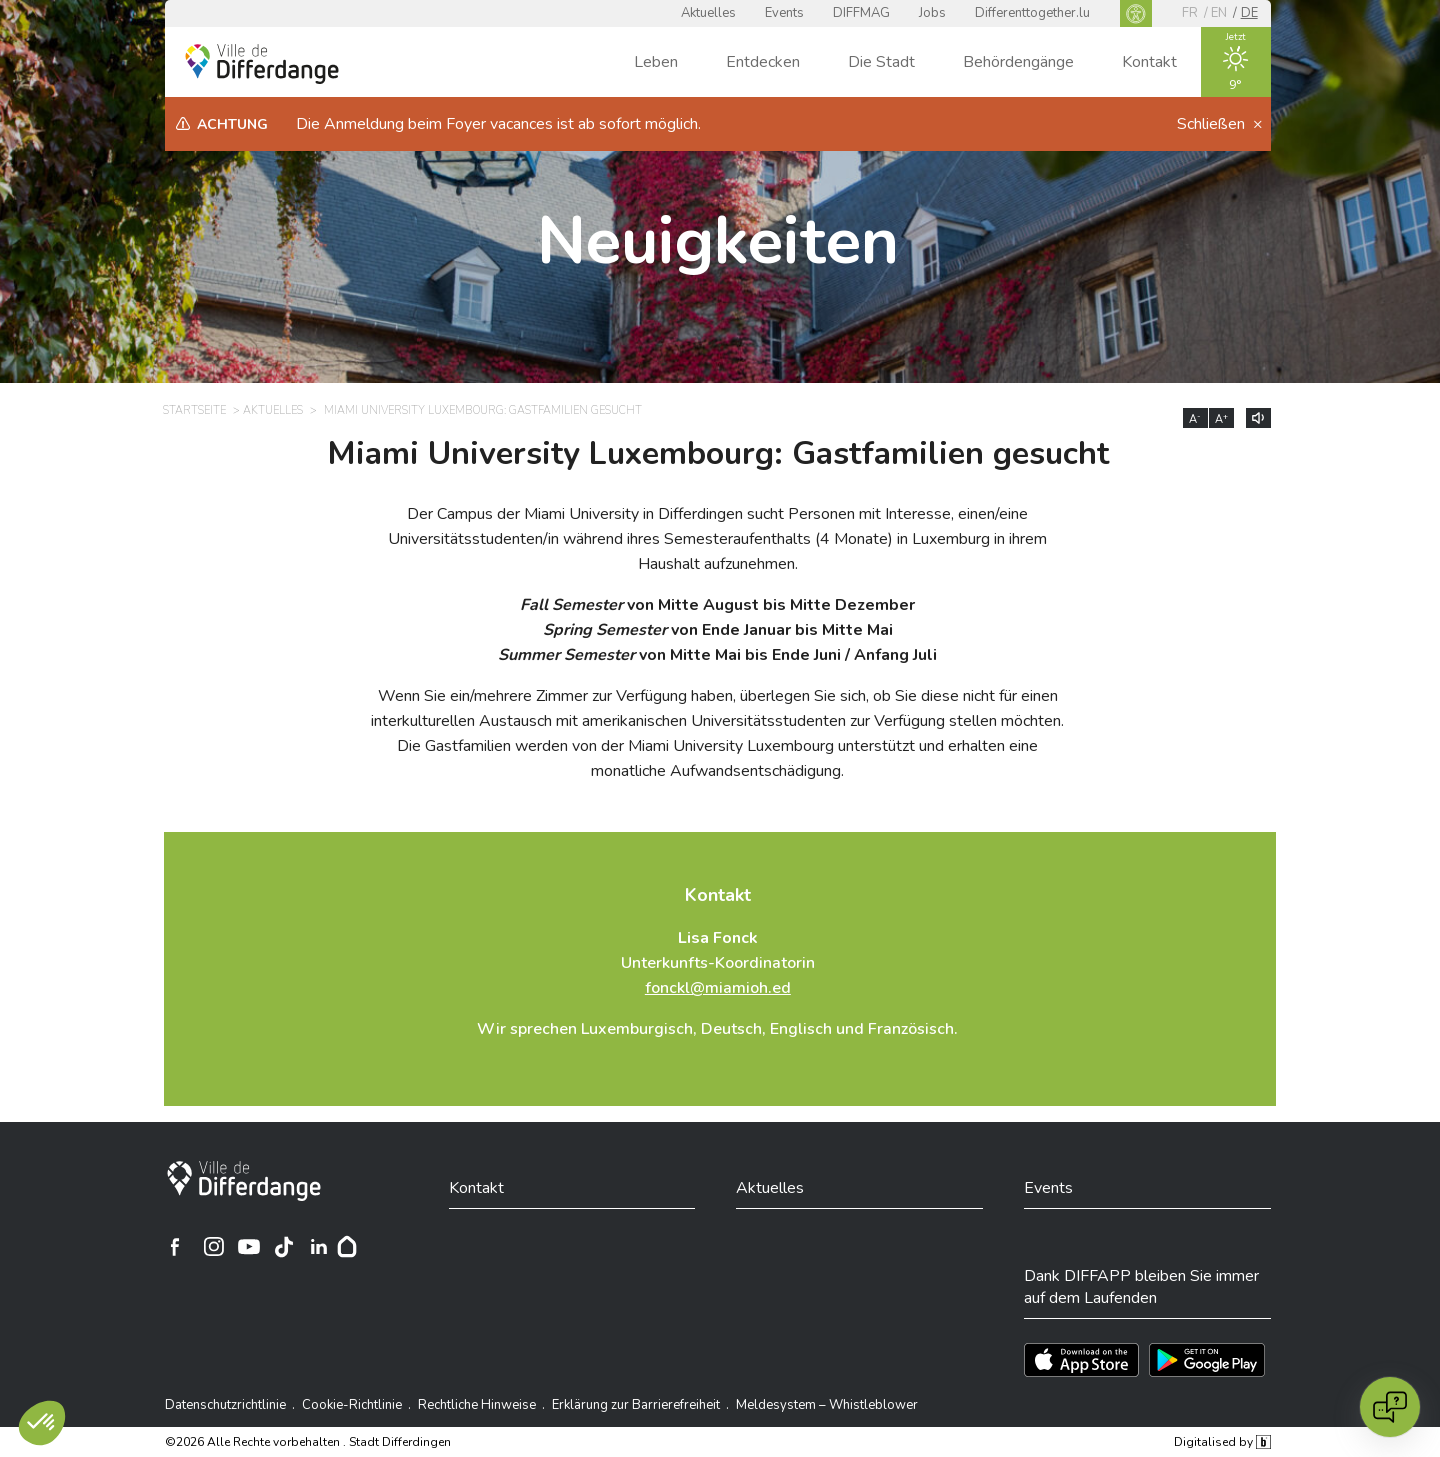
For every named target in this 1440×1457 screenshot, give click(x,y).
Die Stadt (881, 62)
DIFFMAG (861, 13)
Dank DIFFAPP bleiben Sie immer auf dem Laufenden (1141, 1287)
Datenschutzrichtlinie (225, 1405)
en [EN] (1219, 13)
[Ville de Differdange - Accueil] (262, 64)
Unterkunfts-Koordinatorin (718, 963)
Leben (656, 62)
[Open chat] (1390, 1407)
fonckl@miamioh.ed (718, 988)
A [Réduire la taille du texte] (1195, 419)
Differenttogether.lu (1032, 13)
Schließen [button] (1213, 124)
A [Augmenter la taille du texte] (1221, 419)
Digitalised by (1222, 1442)
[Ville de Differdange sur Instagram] (214, 1247)
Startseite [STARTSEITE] (194, 410)
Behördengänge (1018, 62)
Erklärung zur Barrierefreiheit (636, 1405)
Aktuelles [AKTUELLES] (273, 410)
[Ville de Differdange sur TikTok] (284, 1247)
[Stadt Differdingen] (244, 1181)
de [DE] (1249, 13)
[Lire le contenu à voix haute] (1258, 418)
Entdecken (763, 62)
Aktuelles (708, 13)
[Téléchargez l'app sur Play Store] (1207, 1360)
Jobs (932, 13)
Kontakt (1149, 62)
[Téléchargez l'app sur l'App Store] (1081, 1360)
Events (784, 13)
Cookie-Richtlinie (352, 1405)
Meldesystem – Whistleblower (827, 1405)
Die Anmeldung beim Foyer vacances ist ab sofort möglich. (498, 124)
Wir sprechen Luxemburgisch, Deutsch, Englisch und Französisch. (717, 1029)
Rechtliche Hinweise (477, 1405)
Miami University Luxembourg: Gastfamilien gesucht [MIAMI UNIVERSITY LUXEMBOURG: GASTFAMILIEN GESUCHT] (483, 410)
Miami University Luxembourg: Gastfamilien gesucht (718, 454)
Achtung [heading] (232, 124)
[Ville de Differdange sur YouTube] (249, 1247)
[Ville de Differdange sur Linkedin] (319, 1247)
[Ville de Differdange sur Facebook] (175, 1247)
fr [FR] (1190, 13)
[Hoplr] (347, 1247)
